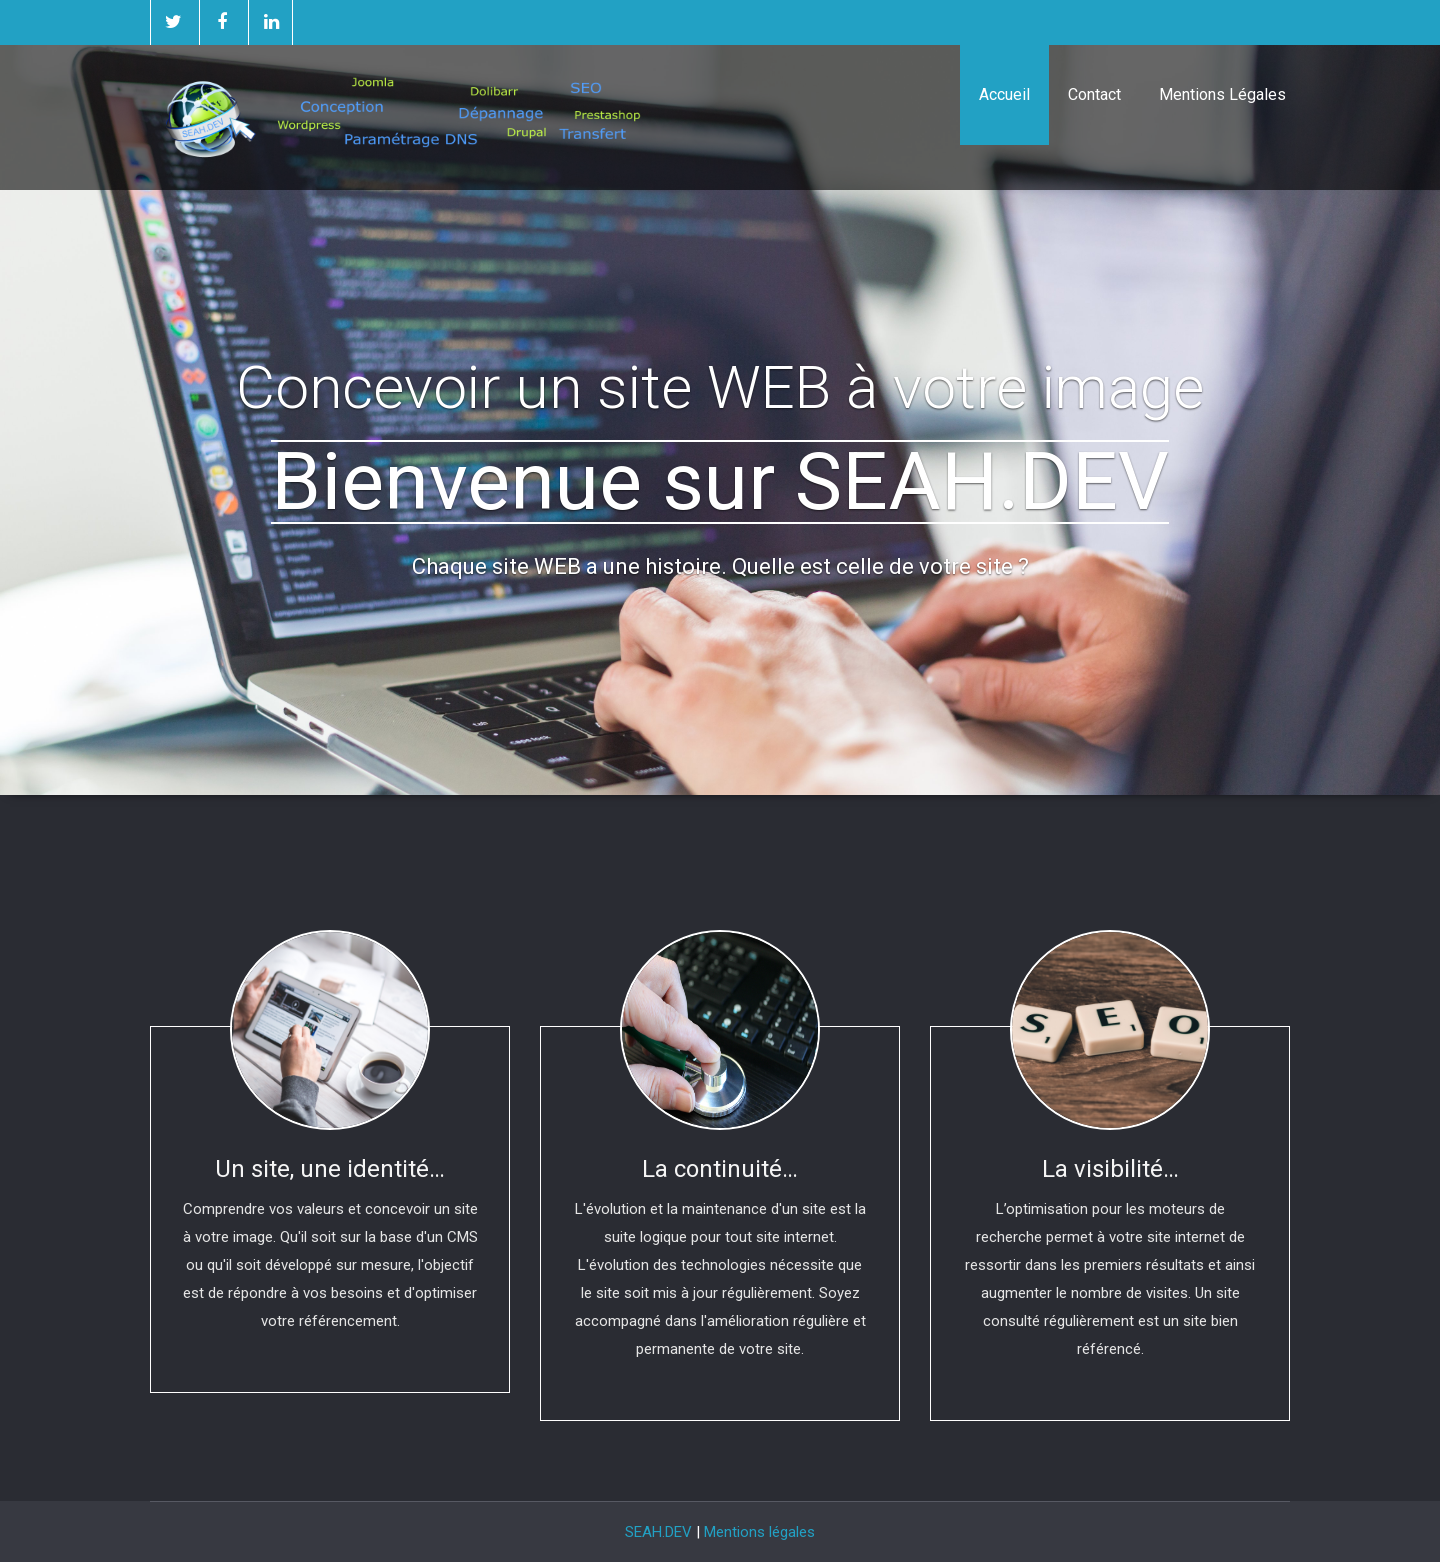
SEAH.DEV (658, 1532)
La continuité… (720, 1169)
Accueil (1004, 94)
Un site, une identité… (330, 1169)
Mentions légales (759, 1532)
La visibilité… (1110, 1169)
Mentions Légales (1222, 94)
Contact (1094, 94)
